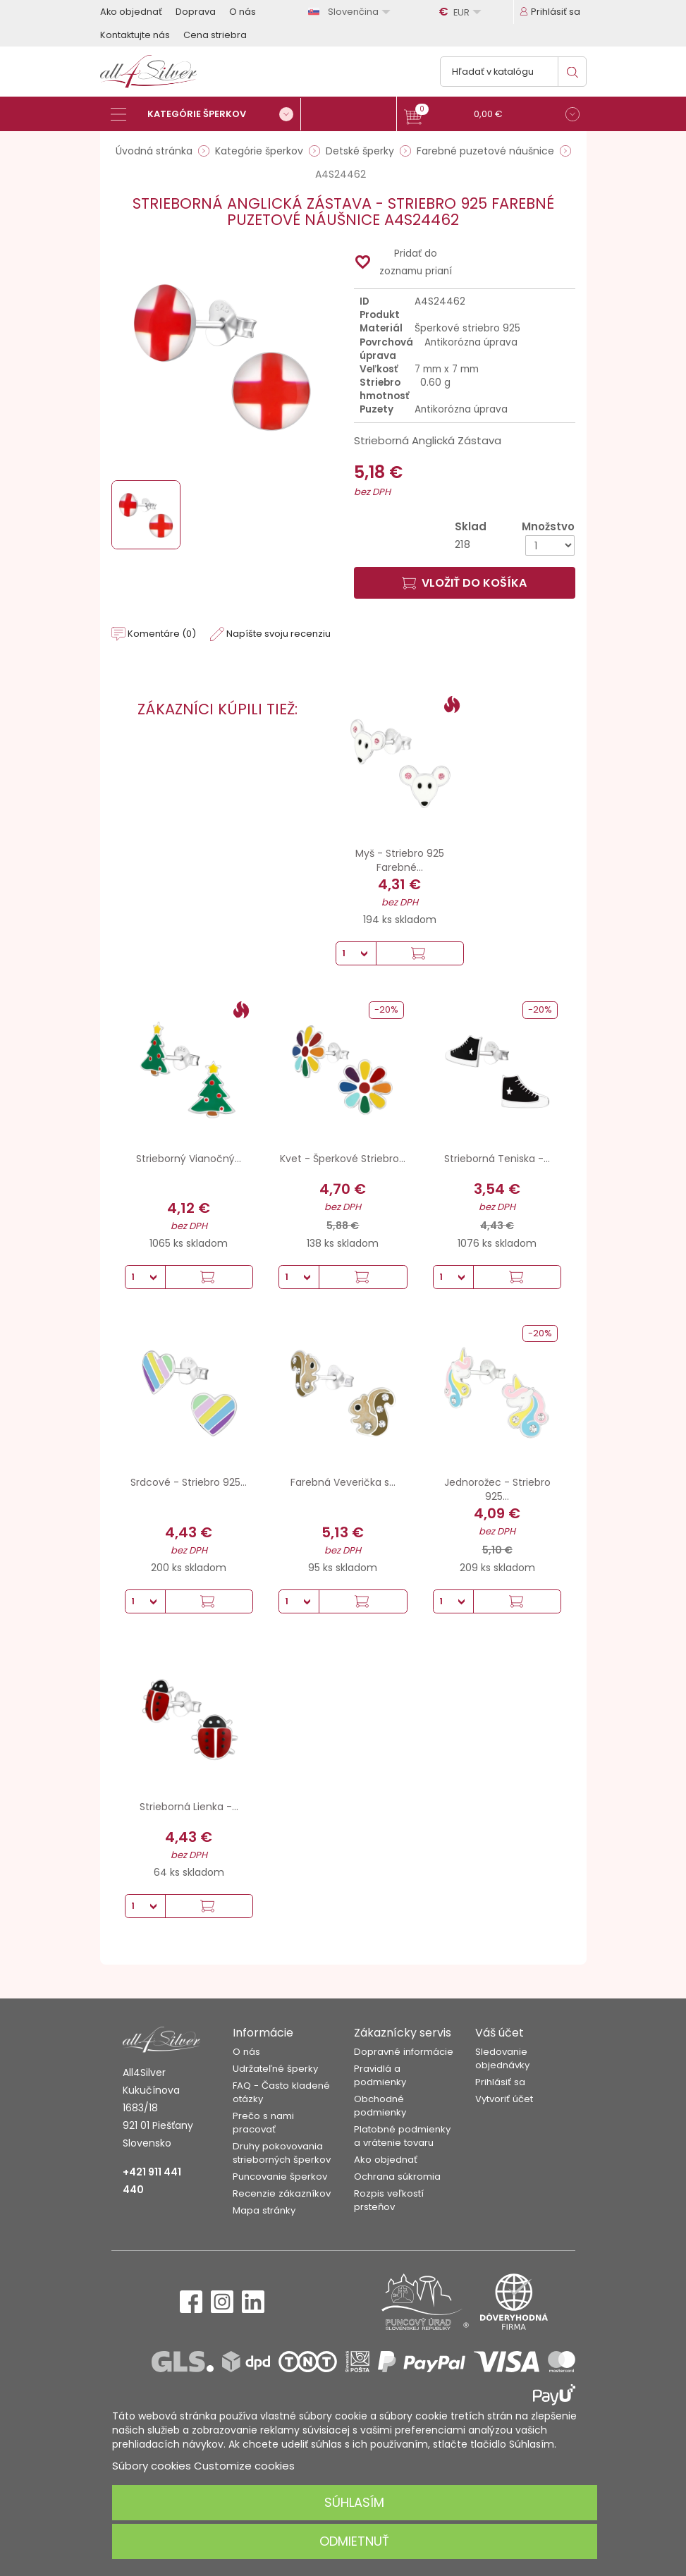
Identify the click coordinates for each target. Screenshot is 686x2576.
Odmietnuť (354, 2541)
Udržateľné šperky (275, 2068)
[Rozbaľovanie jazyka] (351, 11)
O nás (242, 12)
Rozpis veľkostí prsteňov (389, 2200)
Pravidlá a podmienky (380, 2075)
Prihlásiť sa (500, 2082)
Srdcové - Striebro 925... (188, 1482)
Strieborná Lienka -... (189, 1807)
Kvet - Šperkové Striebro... (342, 1159)
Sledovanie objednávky (502, 2058)
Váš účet (499, 2033)
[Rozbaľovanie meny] (462, 12)
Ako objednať (131, 12)
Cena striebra (215, 35)
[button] (492, 116)
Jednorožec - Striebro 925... (497, 1489)
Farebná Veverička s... (343, 1482)
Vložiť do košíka (464, 583)
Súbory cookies (151, 2465)
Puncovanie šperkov (280, 2176)
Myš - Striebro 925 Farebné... (399, 860)
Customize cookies (244, 2465)
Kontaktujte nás (135, 35)
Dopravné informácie (403, 2051)
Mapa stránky (264, 2210)
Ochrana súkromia (397, 2176)
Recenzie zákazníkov (282, 2193)
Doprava (196, 12)
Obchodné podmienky (380, 2105)
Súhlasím (354, 2502)
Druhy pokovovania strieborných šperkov (282, 2152)
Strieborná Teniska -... (497, 1159)
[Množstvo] (550, 545)
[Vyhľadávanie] (513, 71)
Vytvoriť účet (504, 2099)
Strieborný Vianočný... (188, 1159)
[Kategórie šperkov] (206, 114)
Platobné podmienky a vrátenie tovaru (402, 2136)
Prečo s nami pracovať (263, 2122)
